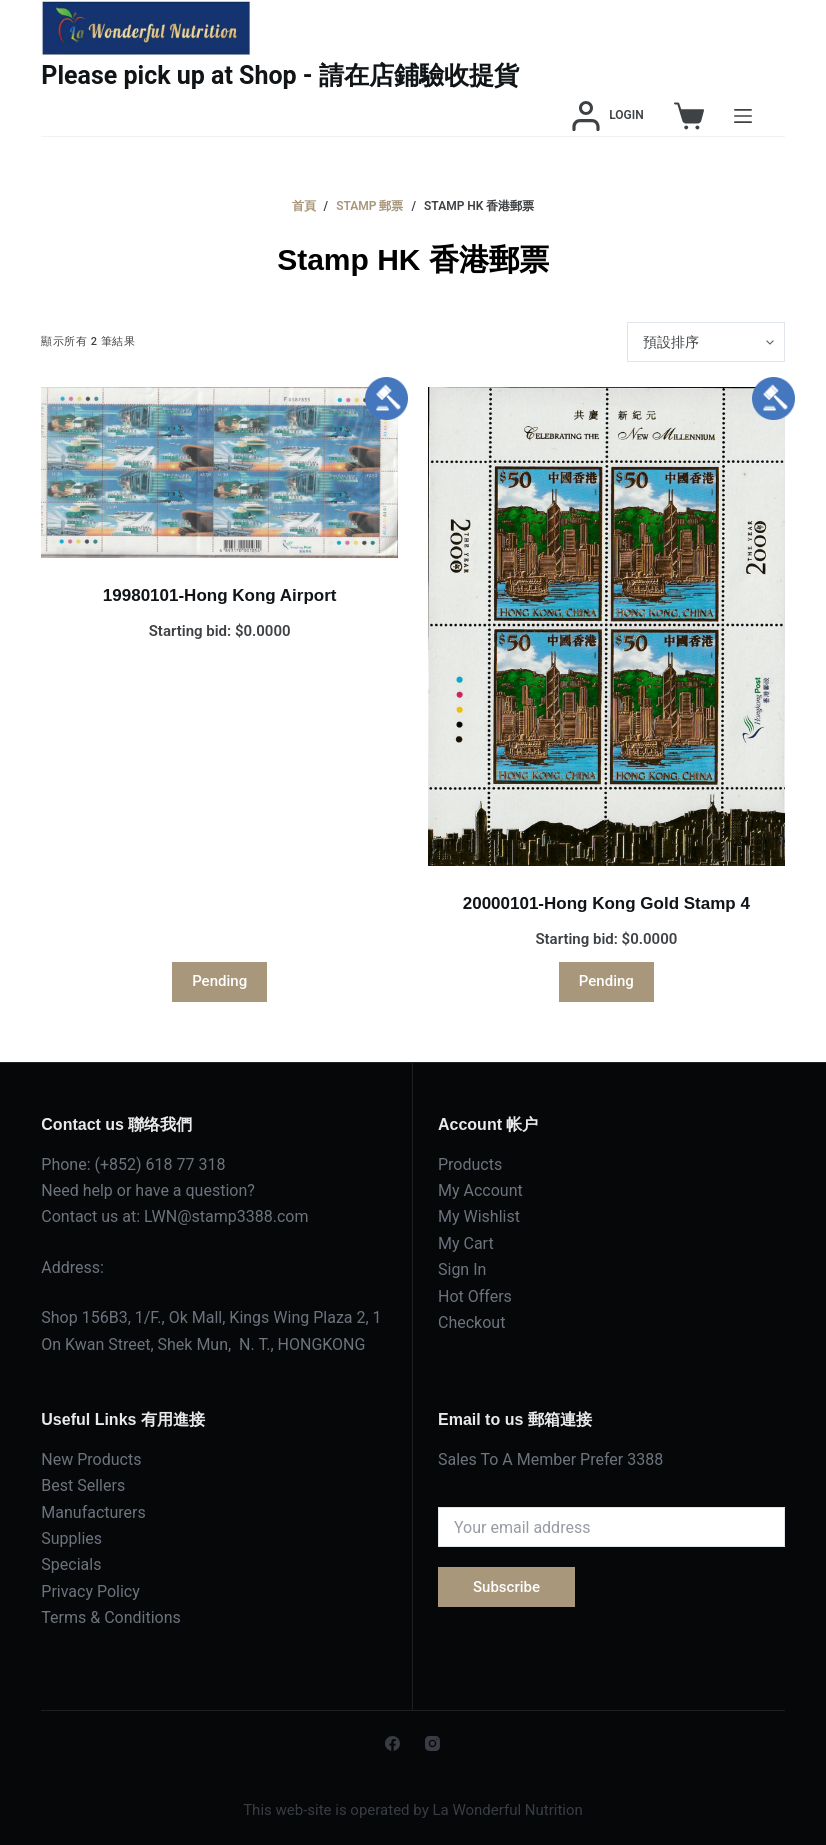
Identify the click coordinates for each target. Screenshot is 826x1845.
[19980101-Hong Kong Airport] (219, 472)
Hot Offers (475, 1296)
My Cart (466, 1243)
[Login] (607, 116)
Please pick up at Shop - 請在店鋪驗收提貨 (280, 75)
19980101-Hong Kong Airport (220, 595)
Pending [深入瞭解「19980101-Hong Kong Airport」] (219, 981)
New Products (91, 1459)
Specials (71, 1564)
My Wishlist (479, 1216)
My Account (480, 1190)
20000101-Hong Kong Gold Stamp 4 (606, 903)
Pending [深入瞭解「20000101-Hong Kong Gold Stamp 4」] (606, 981)
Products (470, 1164)
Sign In (462, 1269)
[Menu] (743, 116)
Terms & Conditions (111, 1617)
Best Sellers (83, 1485)
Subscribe (506, 1587)
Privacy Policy (90, 1591)
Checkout (471, 1322)
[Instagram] (432, 1743)
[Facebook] (392, 1743)
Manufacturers (93, 1512)
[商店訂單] (706, 342)
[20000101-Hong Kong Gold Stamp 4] (606, 626)
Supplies (71, 1538)
